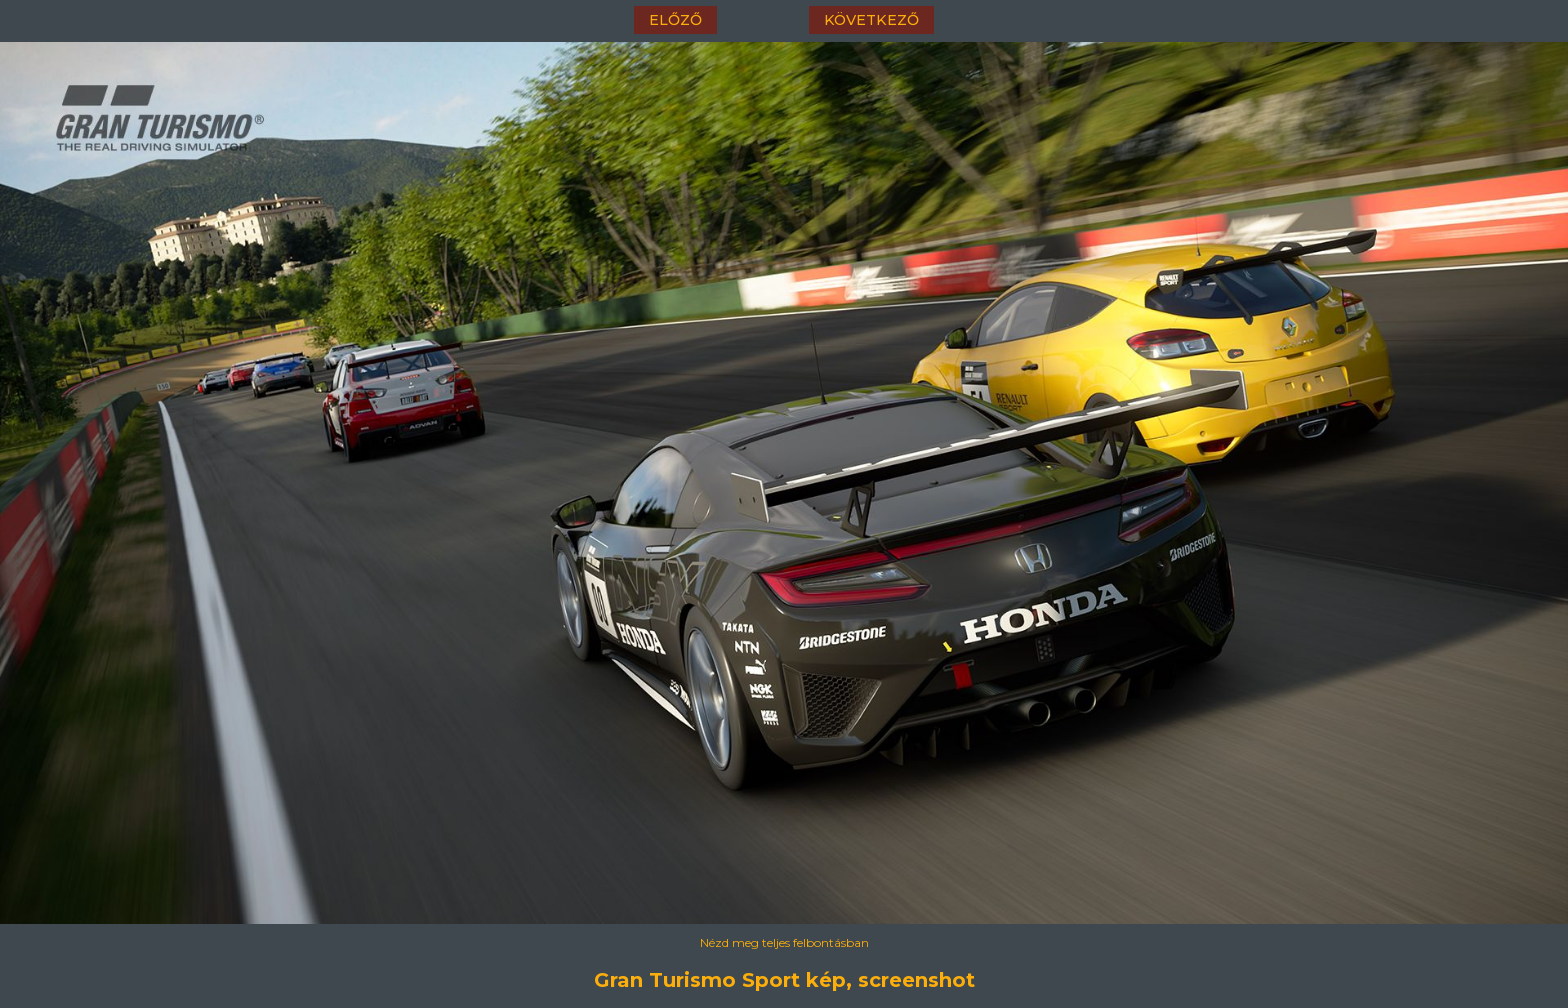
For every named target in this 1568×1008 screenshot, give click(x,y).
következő (871, 20)
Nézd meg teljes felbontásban (784, 942)
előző (675, 20)
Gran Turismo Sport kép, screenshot (784, 980)
